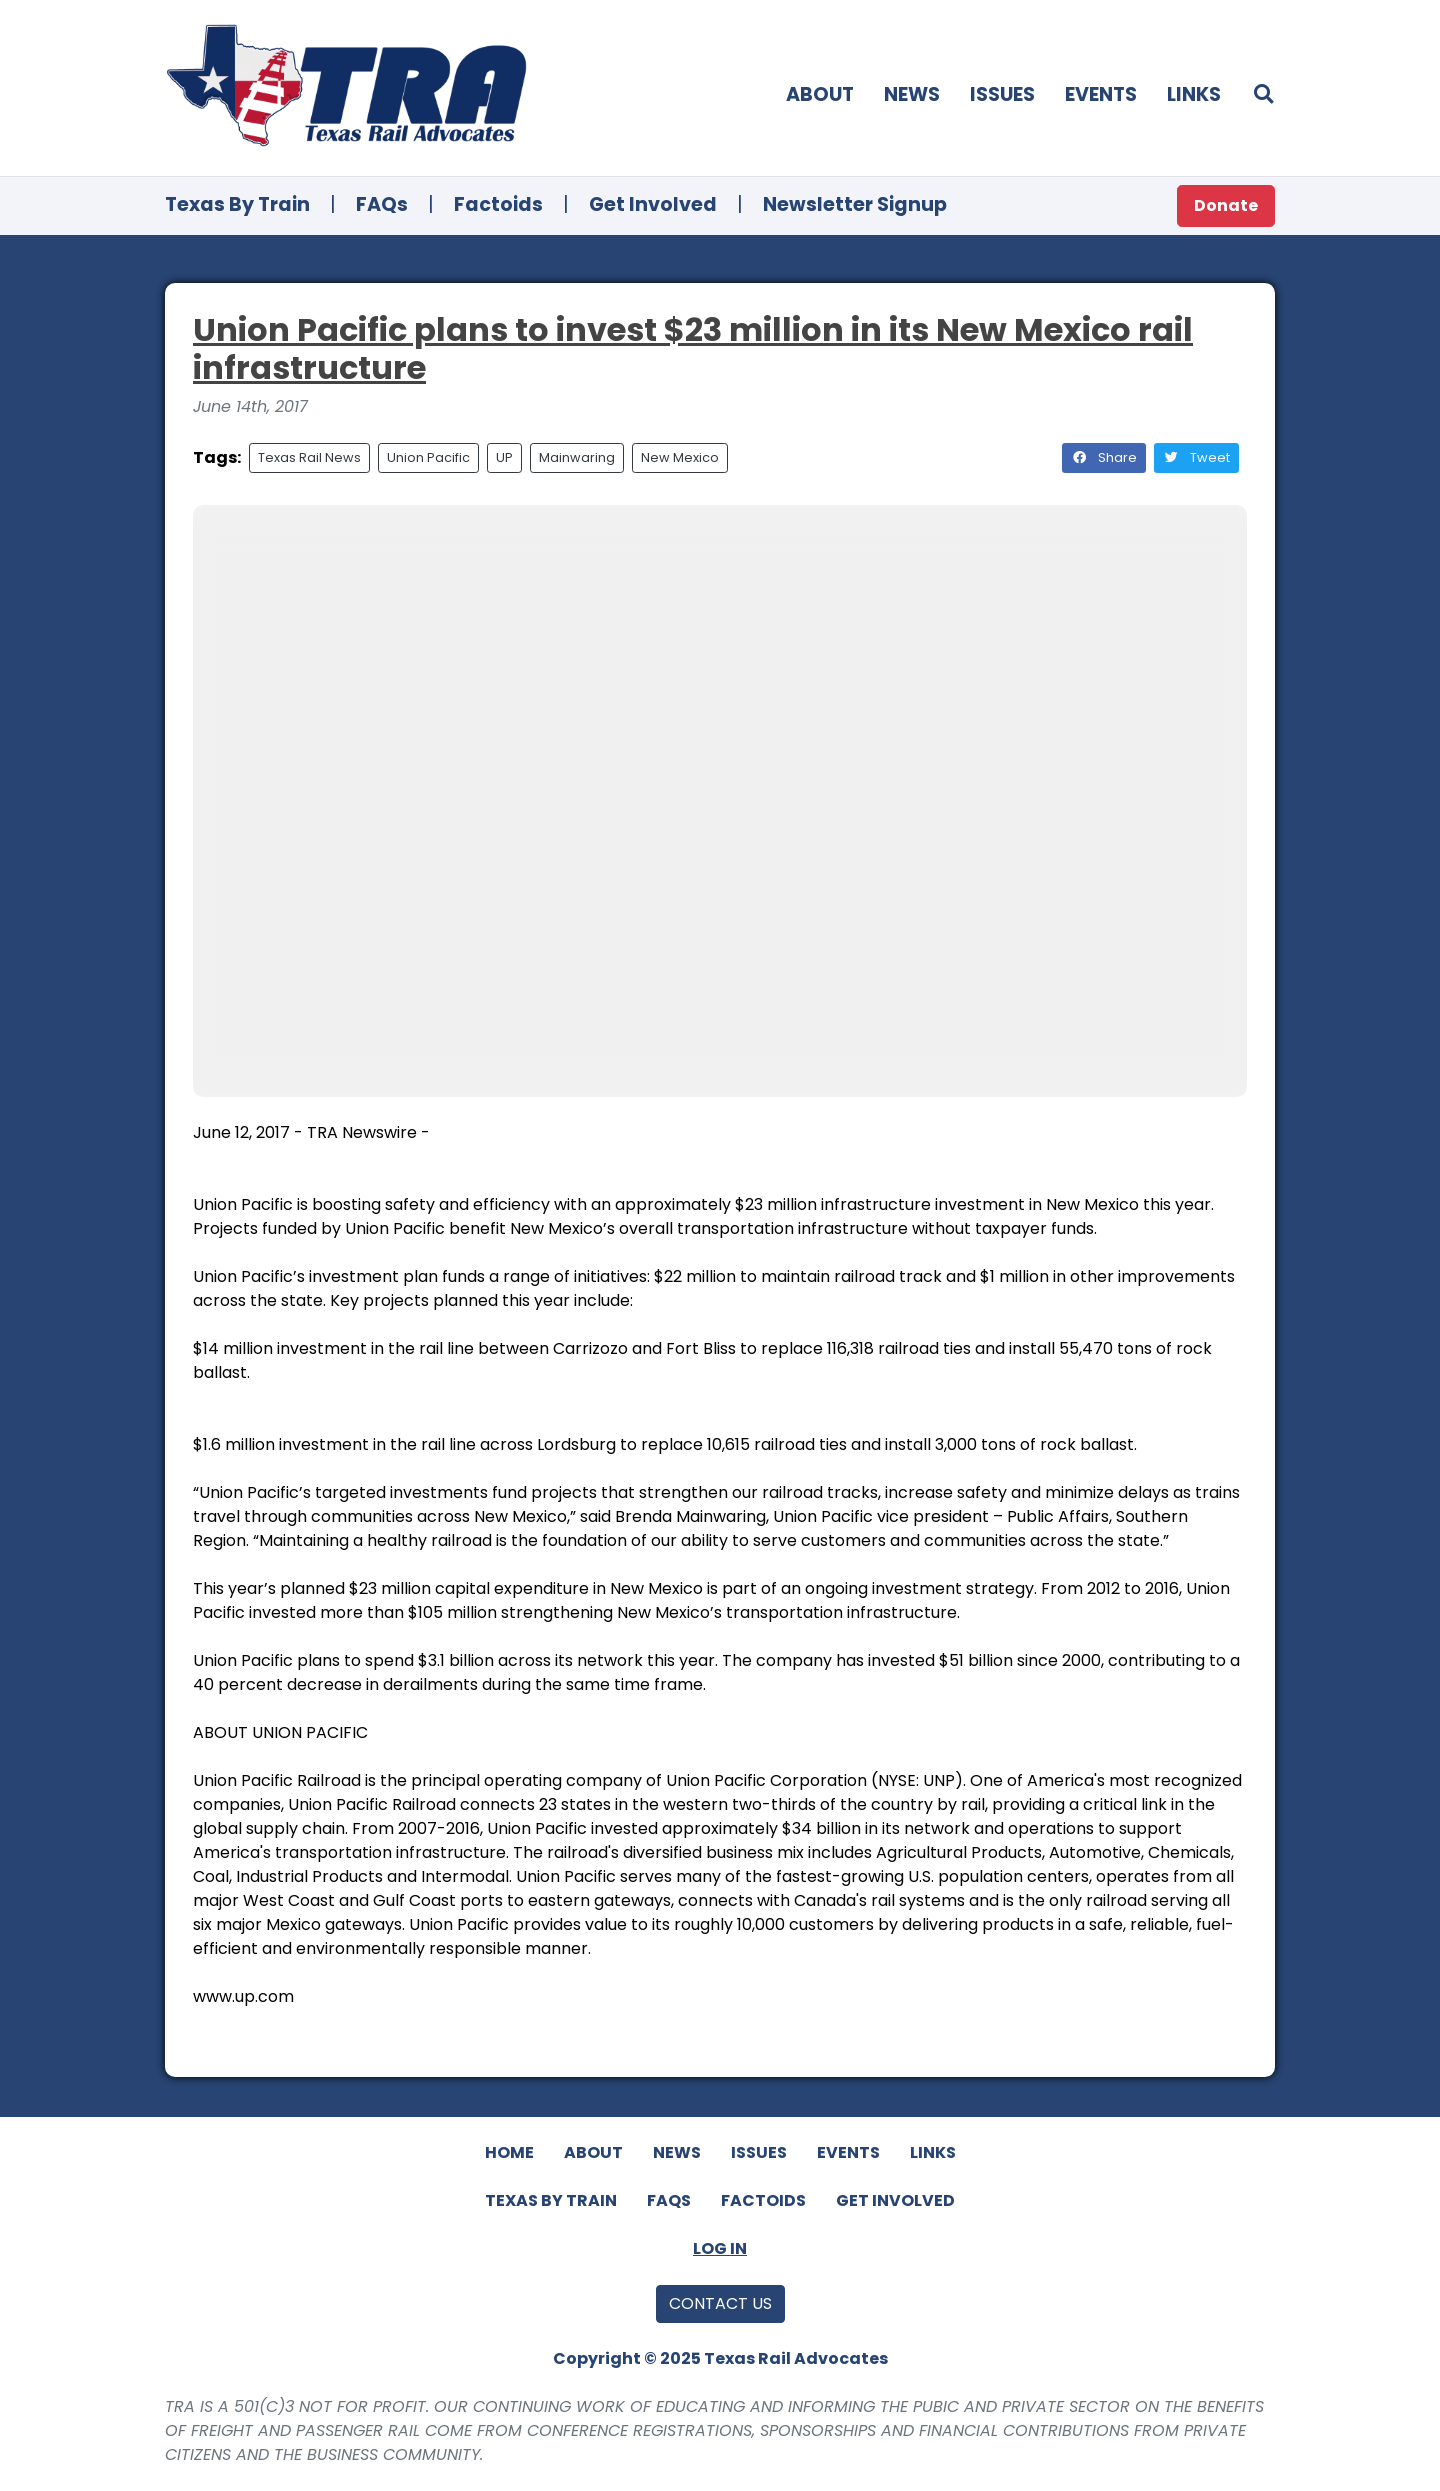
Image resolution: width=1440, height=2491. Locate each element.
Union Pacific (428, 457)
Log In (720, 2248)
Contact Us (720, 2303)
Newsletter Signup (855, 204)
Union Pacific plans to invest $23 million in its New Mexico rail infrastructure (693, 348)
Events (1101, 94)
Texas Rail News (309, 457)
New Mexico (680, 457)
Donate (1226, 205)
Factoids (498, 204)
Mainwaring (577, 457)
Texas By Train (237, 204)
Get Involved (653, 204)
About (820, 94)
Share (1104, 457)
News (912, 94)
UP (504, 457)
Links (1194, 94)
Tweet (1196, 457)
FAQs (382, 204)
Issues (1002, 94)
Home (509, 2152)
